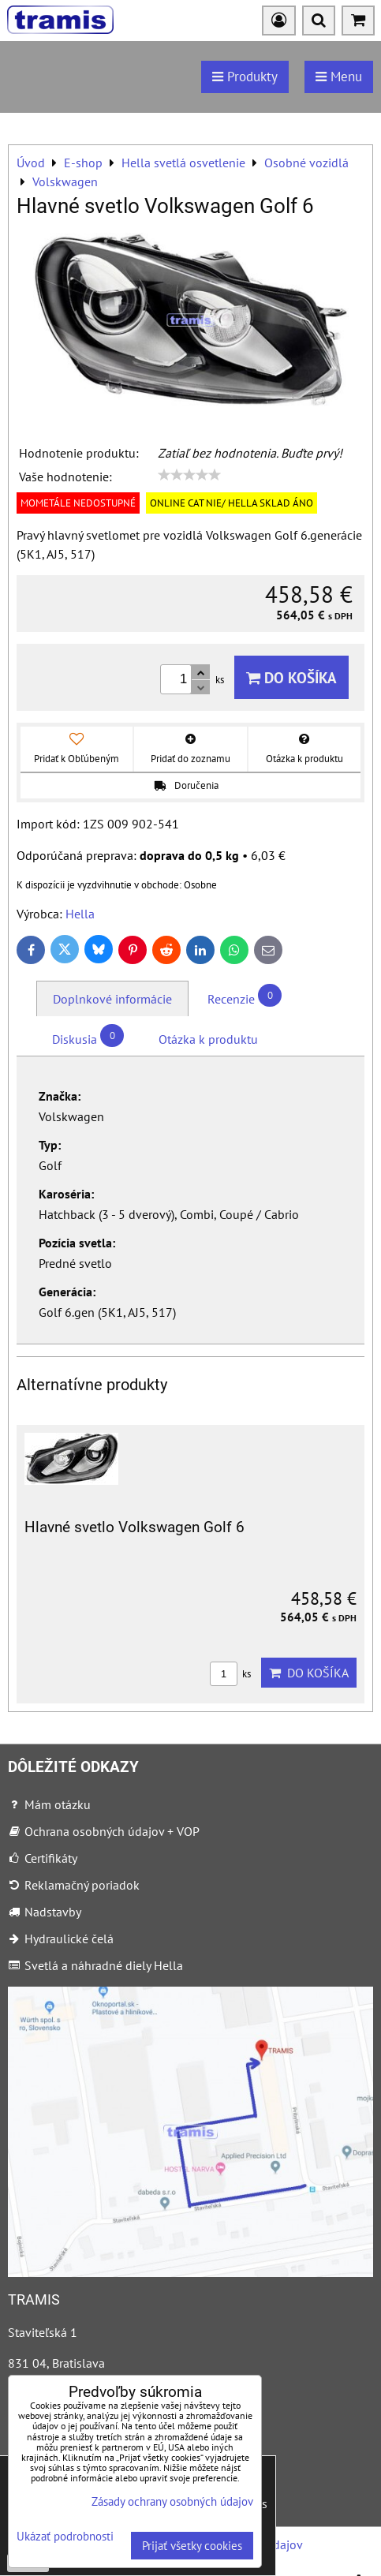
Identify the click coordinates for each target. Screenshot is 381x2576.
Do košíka (291, 677)
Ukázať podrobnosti (65, 2537)
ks (230, 1674)
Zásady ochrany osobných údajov (172, 2501)
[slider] (189, 475)
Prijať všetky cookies (192, 2545)
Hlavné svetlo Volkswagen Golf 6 (134, 1527)
